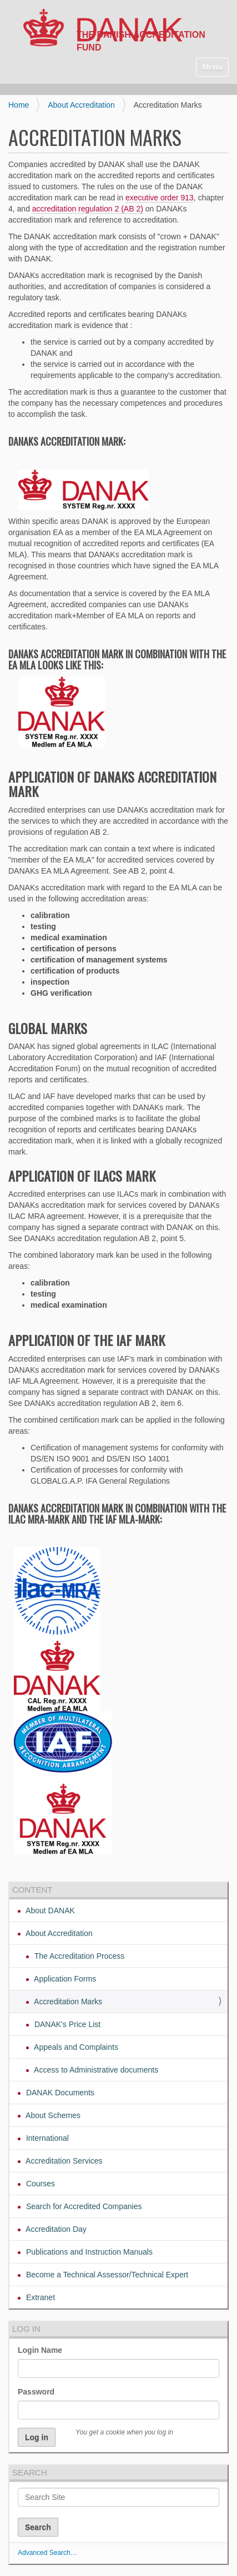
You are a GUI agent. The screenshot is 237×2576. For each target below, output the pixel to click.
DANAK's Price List (66, 2024)
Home (18, 104)
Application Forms (64, 1978)
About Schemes (52, 2115)
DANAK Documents (59, 2092)
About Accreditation (81, 104)
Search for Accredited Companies (83, 2206)
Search (29, 2472)
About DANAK (49, 1910)
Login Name (40, 2350)
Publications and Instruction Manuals (88, 2251)
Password (36, 2391)
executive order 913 (159, 197)
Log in (26, 2328)
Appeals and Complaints (75, 2047)
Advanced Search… (47, 2553)
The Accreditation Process (78, 1956)
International (46, 2138)
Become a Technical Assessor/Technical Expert (106, 2274)
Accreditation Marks (67, 2001)
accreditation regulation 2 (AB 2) (87, 208)
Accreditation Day (55, 2229)
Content (32, 1889)
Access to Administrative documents (95, 2069)
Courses (39, 2183)
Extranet (39, 2297)
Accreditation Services (63, 2160)
